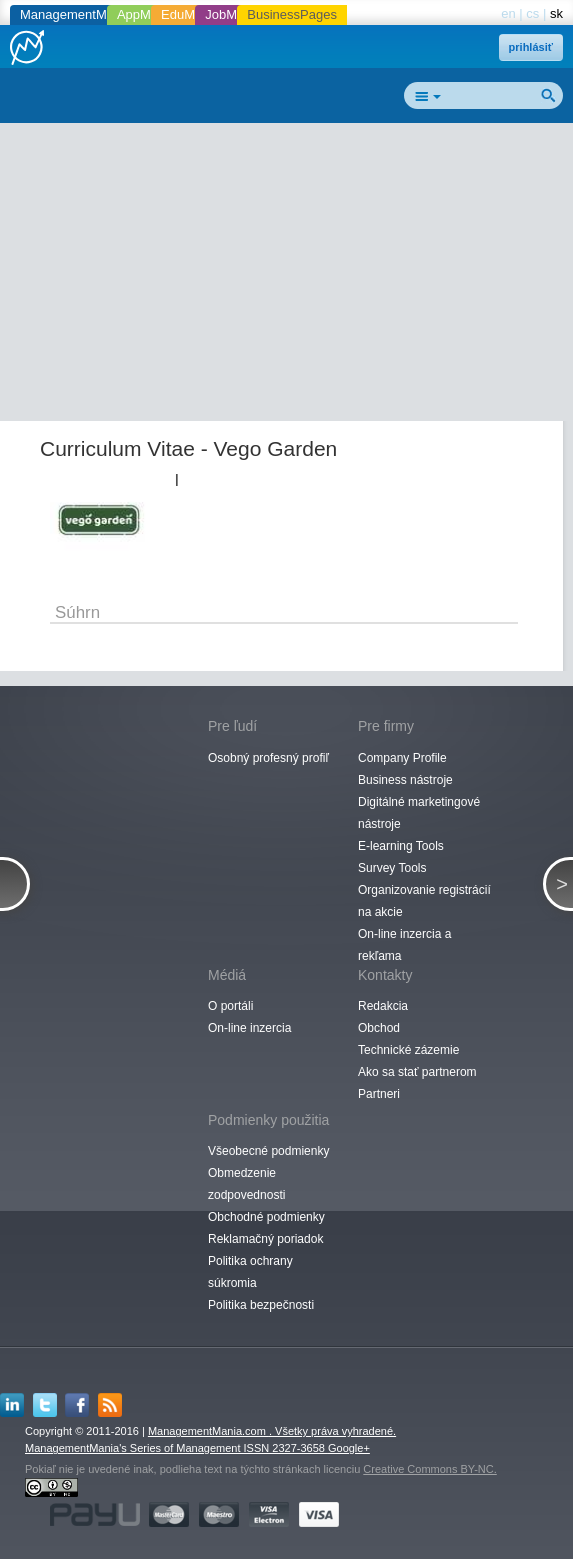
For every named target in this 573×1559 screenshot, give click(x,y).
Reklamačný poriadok (265, 1239)
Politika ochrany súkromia (250, 1272)
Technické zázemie (408, 1050)
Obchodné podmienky (266, 1217)
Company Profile (402, 758)
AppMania (146, 14)
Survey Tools (392, 868)
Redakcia (383, 1006)
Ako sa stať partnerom (417, 1072)
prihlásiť (531, 47)
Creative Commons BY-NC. (429, 1469)
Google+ (349, 1448)
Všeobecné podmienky (268, 1151)
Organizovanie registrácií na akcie (424, 901)
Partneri (379, 1094)
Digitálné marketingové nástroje (419, 813)
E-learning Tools (401, 846)
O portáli (230, 1006)
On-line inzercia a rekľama (404, 945)
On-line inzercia (249, 1028)
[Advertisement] (294, 276)
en (508, 13)
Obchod (379, 1028)
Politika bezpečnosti (261, 1305)
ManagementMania (75, 14)
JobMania (233, 14)
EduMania (190, 14)
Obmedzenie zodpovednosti (246, 1184)
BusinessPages (292, 14)
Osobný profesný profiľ (268, 758)
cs (532, 13)
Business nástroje (405, 780)
